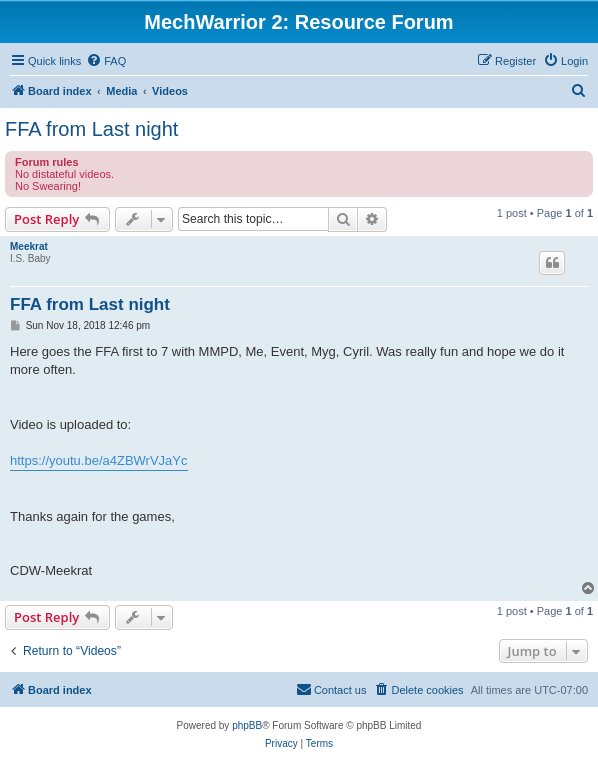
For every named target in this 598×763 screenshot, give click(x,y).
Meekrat (29, 246)
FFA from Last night (91, 129)
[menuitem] (106, 61)
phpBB (247, 725)
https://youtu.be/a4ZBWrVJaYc (99, 460)
